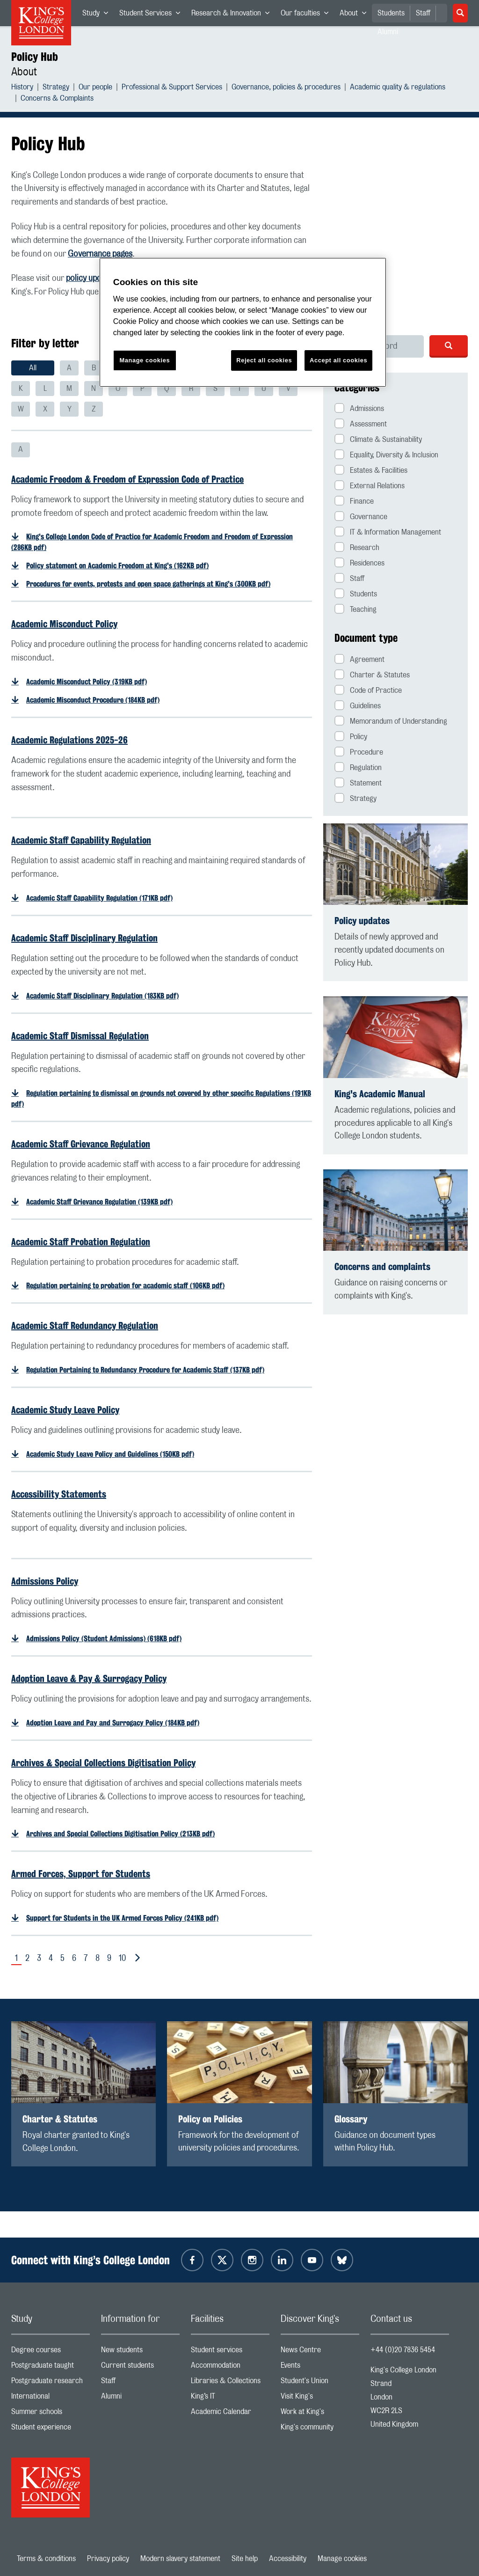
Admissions (359, 408)
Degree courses (50, 2352)
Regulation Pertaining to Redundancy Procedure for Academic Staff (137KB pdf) (145, 1370)
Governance (360, 516)
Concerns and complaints (382, 1266)
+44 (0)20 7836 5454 (402, 2350)
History (22, 88)
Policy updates (362, 920)
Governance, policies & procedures (286, 88)
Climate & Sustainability (378, 439)
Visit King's (320, 2398)
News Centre (320, 2352)
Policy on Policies (210, 2119)
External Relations (369, 485)
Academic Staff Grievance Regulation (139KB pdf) (99, 1201)
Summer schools (50, 2414)
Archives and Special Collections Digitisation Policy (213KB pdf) (120, 1833)
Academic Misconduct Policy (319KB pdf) (86, 681)
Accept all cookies (338, 360)
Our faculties (307, 15)
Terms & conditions (46, 2558)
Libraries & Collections (230, 2383)
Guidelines (357, 705)
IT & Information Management (387, 531)
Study (98, 15)
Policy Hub (34, 57)
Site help (245, 2558)
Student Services (152, 15)
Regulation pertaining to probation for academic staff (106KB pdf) (125, 1285)
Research (356, 547)
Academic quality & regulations (397, 88)
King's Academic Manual (379, 1094)
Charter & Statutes (372, 674)
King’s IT (230, 2398)
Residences (359, 562)
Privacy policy (108, 2558)
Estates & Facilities (370, 470)
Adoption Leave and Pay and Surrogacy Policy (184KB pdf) (112, 1722)
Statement (358, 782)
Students (391, 13)
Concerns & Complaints (57, 99)
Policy (350, 736)
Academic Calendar (230, 2414)
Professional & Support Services (172, 88)
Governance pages (100, 254)
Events (320, 2367)
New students (140, 2352)
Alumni (140, 2398)
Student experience (50, 2429)
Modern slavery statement (180, 2558)
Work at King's (320, 2414)
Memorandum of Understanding (390, 721)
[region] (242, 322)
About (356, 15)
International (50, 2398)
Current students (140, 2367)
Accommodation (230, 2367)
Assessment (360, 423)
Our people (95, 88)
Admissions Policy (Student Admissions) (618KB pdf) (103, 1638)
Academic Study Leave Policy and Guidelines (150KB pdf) (110, 1454)
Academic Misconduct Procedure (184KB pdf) (93, 700)
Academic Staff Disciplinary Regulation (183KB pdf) (102, 996)
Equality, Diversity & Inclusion (386, 454)
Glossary (350, 2119)
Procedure (358, 751)
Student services (230, 2352)
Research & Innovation (233, 15)
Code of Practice (368, 690)
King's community (320, 2429)
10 (122, 1958)
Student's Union (320, 2383)
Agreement (359, 659)
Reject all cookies (264, 360)
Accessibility (287, 2558)
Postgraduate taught (50, 2367)
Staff (423, 13)
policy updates (91, 278)
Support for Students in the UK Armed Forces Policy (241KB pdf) (122, 1918)
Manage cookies (342, 2558)
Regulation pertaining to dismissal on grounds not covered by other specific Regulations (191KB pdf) (161, 1098)
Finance (354, 501)
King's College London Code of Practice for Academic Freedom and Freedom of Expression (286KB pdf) (152, 542)
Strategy (56, 88)
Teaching (355, 609)
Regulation (358, 767)
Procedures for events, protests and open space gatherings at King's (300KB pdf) (148, 584)
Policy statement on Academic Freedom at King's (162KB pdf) (117, 565)
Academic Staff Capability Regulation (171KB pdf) (99, 898)
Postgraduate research (50, 2383)
